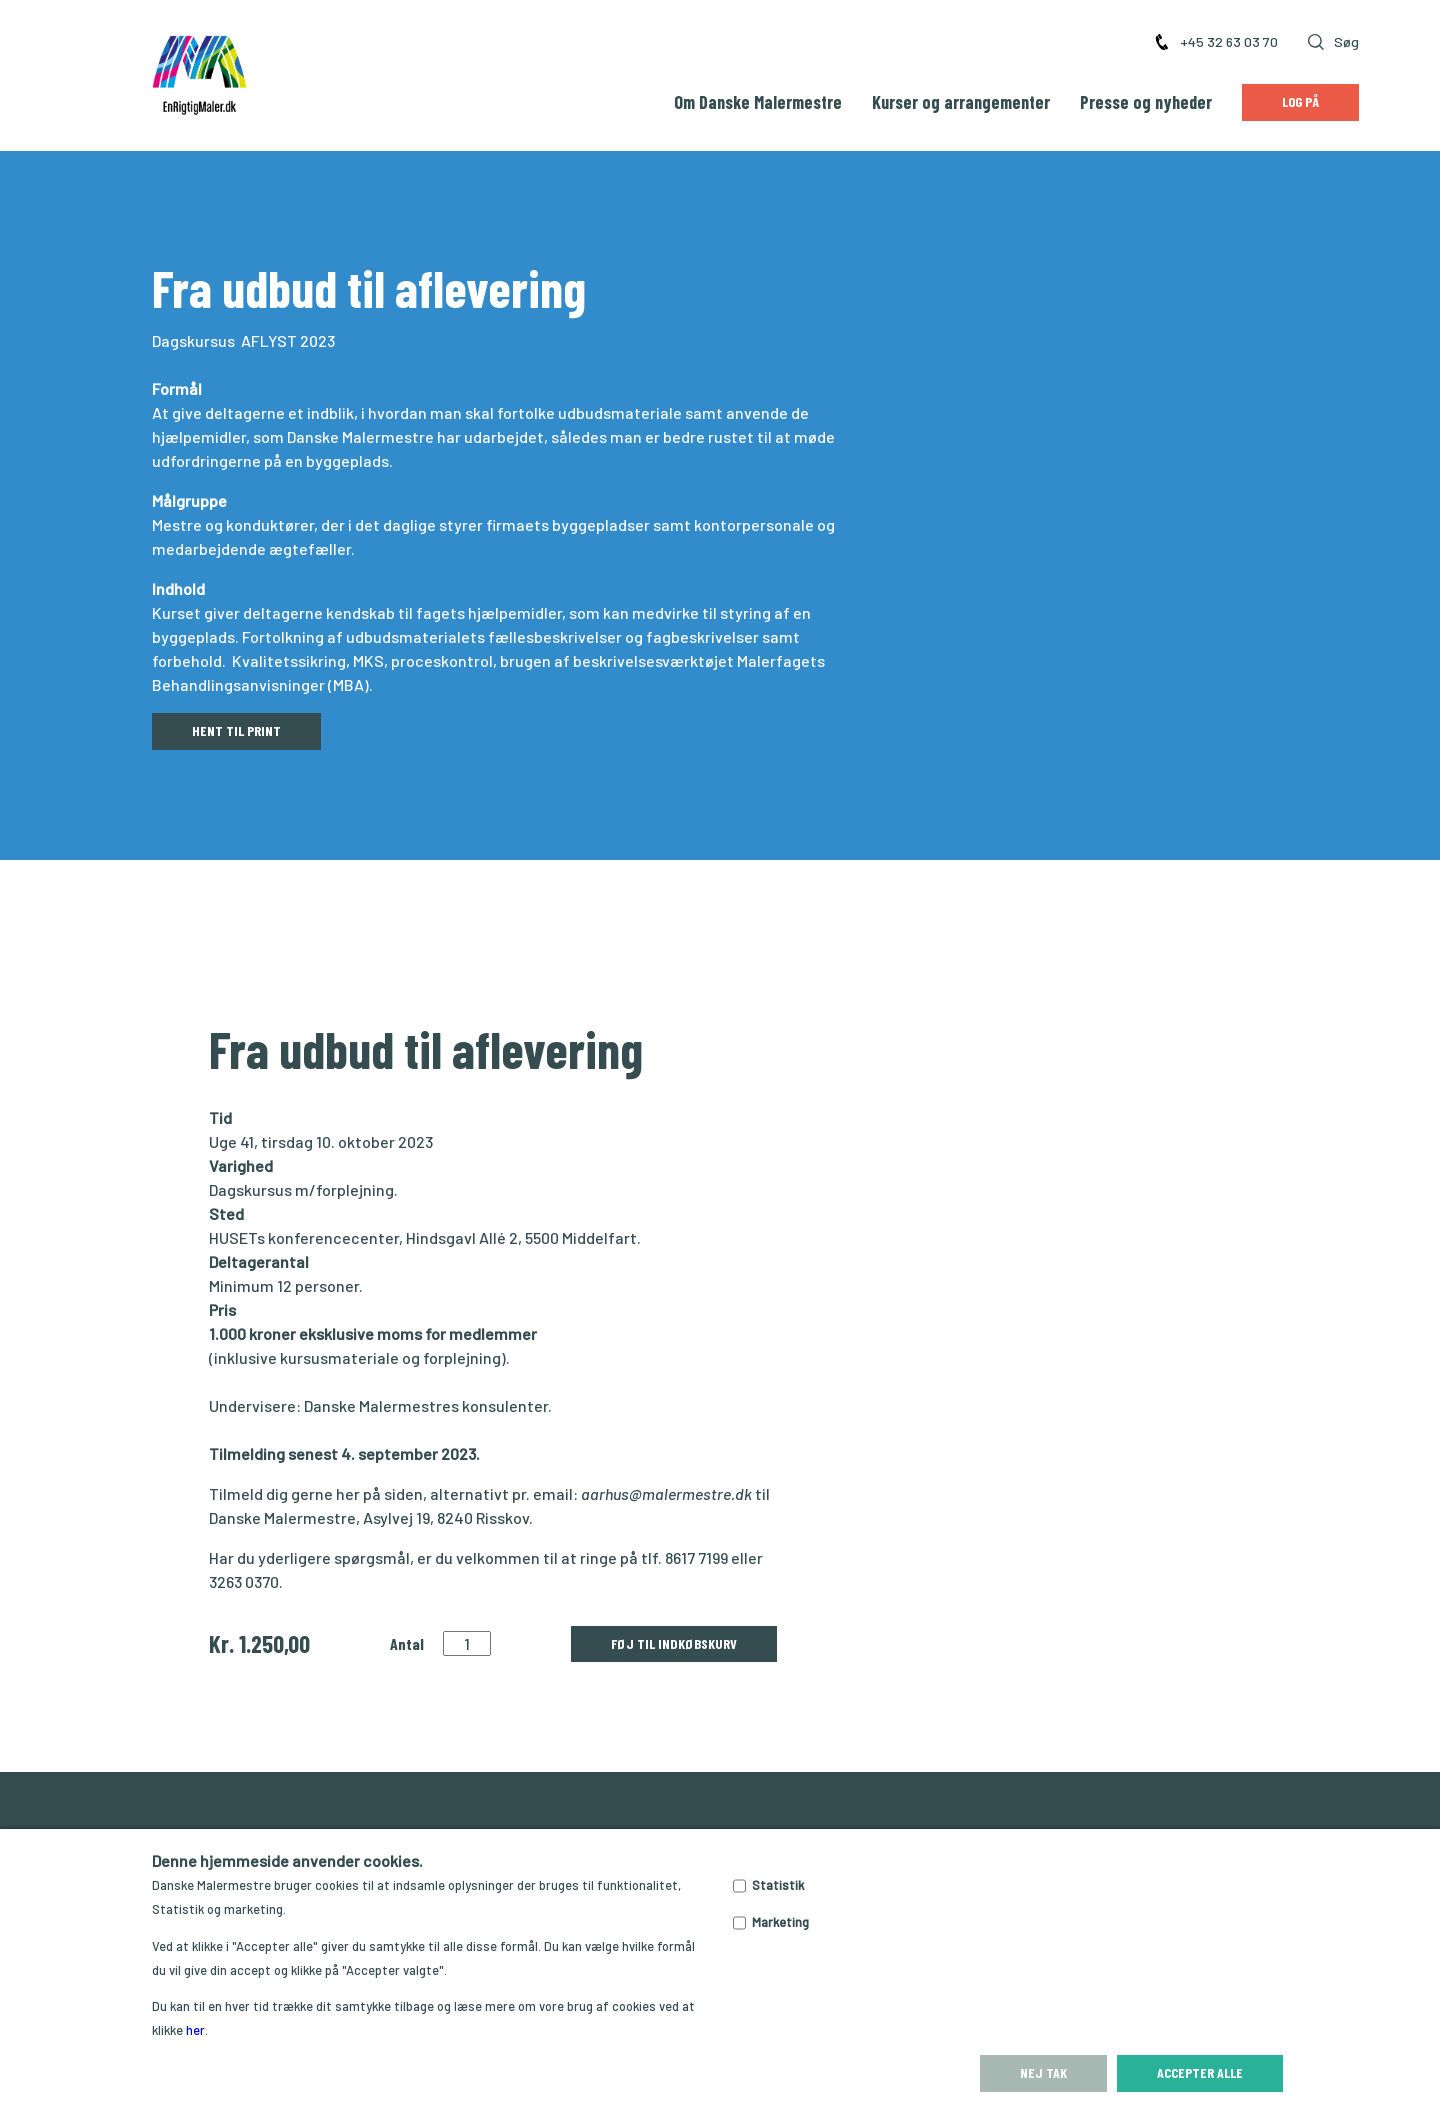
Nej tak (1043, 2072)
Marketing (780, 1922)
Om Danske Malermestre (758, 102)
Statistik (778, 1885)
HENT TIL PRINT (236, 730)
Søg (1333, 41)
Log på (1300, 101)
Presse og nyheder (1146, 102)
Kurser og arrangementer (961, 102)
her (195, 2030)
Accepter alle (1200, 2072)
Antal (407, 1643)
